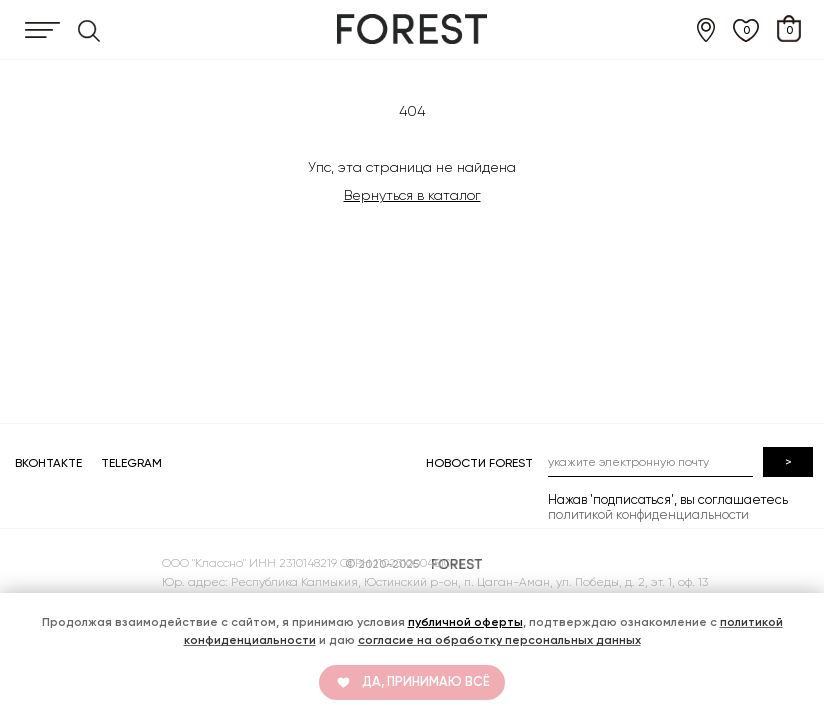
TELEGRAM (131, 463)
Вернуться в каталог (412, 195)
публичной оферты (465, 622)
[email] (650, 462)
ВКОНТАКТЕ (48, 463)
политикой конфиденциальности (648, 514)
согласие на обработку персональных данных (499, 640)
